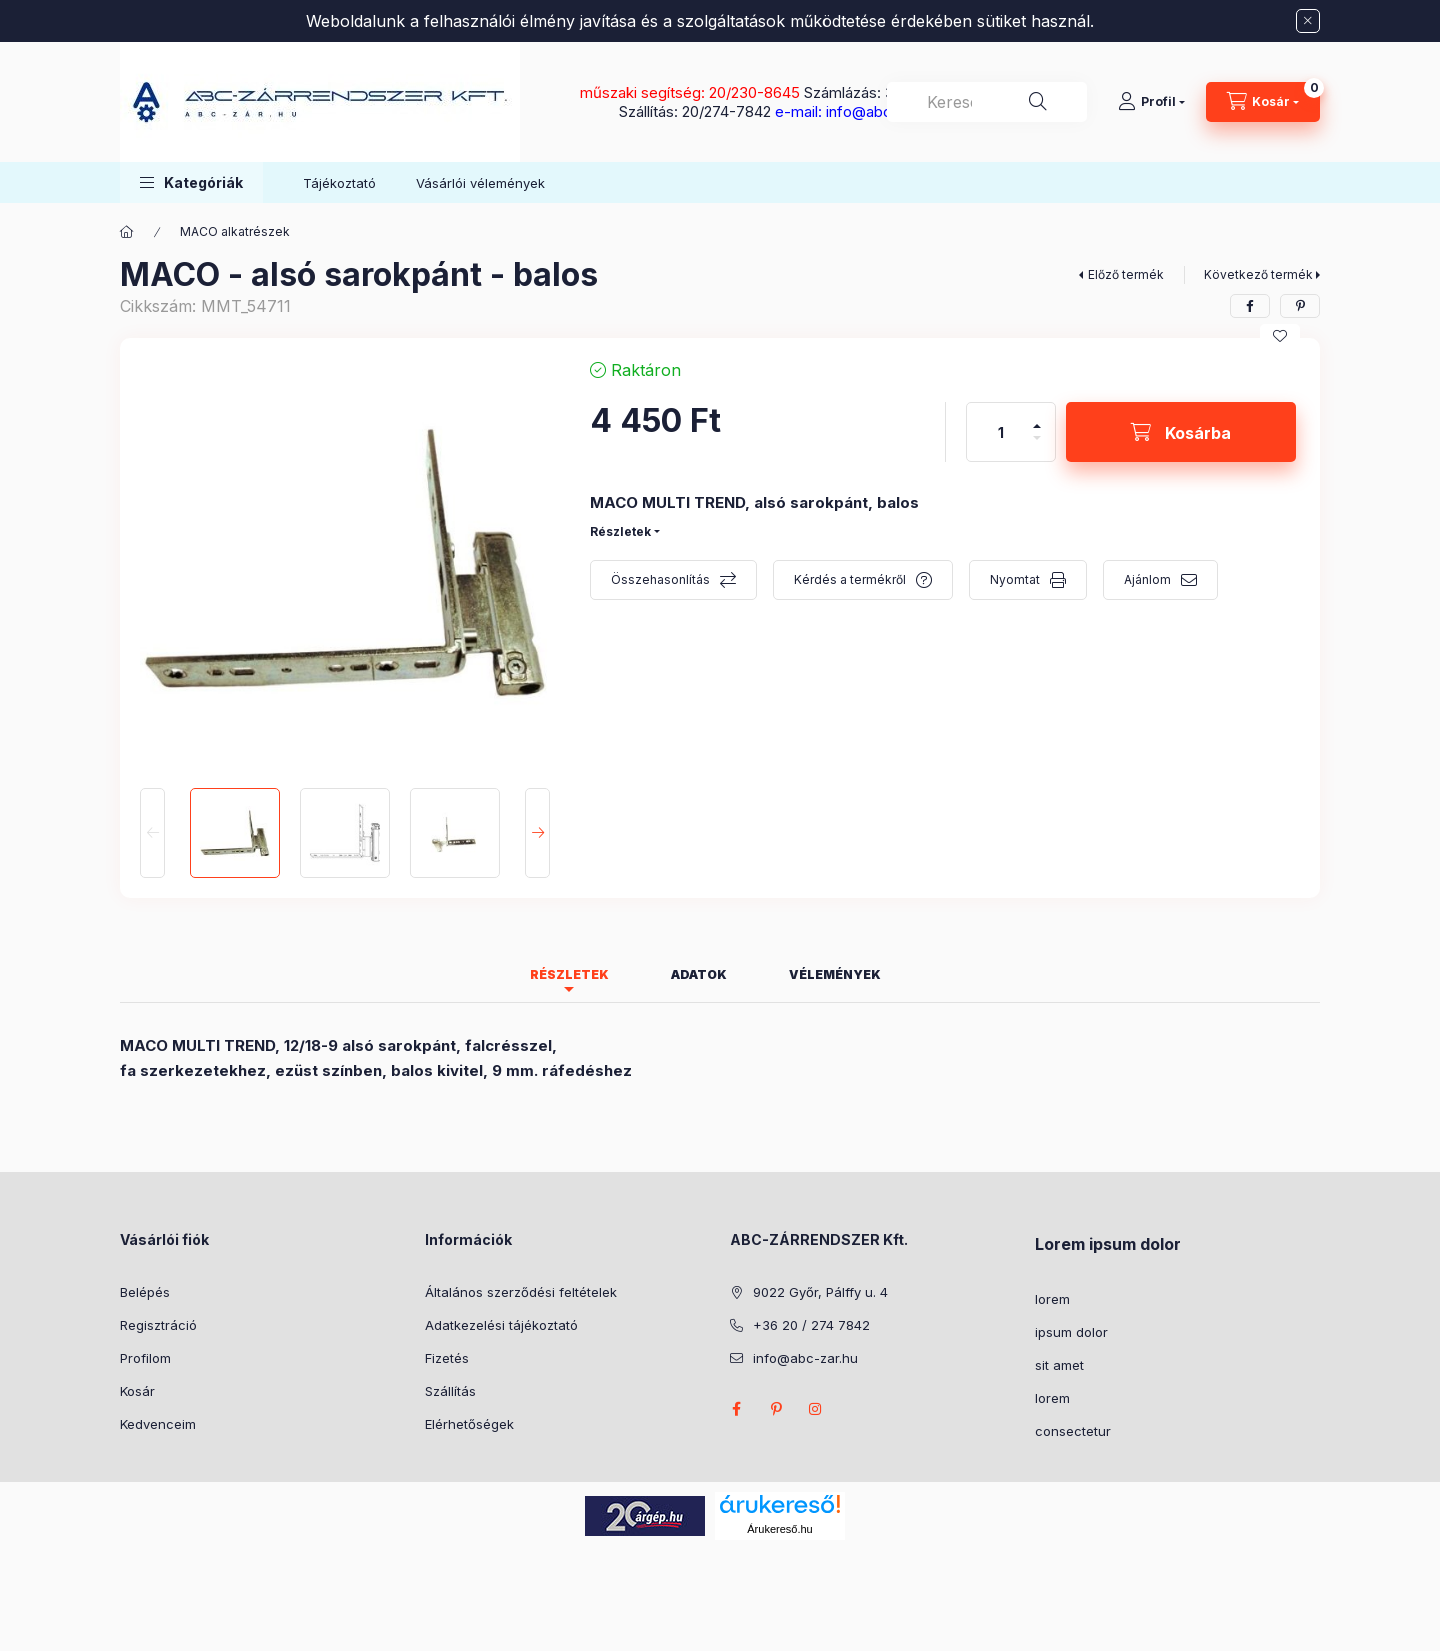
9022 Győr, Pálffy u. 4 (820, 1292)
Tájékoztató (339, 183)
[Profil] (1151, 102)
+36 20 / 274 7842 (811, 1325)
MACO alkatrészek (235, 231)
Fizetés (447, 1358)
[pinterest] (1300, 306)
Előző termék (1126, 274)
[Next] (537, 833)
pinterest (776, 1409)
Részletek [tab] (569, 974)
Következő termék (1258, 274)
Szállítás (450, 1391)
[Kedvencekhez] (1280, 336)
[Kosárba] (1181, 432)
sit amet (1059, 1365)
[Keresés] (1038, 102)
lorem (1052, 1299)
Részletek (620, 531)
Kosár (137, 1391)
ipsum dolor (1071, 1332)
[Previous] (152, 833)
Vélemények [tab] (835, 974)
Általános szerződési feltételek (521, 1292)
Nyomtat (1015, 579)
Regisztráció (158, 1325)
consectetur (1073, 1431)
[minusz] (1037, 446)
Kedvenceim (158, 1424)
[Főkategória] (127, 232)
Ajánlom (1147, 579)
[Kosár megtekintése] (1263, 102)
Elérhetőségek (469, 1424)
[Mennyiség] (1001, 432)
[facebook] (1250, 306)
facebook (736, 1409)
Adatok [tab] (699, 974)
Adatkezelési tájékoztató (501, 1325)
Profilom (145, 1358)
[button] (191, 182)
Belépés (145, 1292)
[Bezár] (1308, 21)
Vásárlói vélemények (480, 183)
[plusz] (1037, 417)
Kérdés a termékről (850, 579)
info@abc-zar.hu (805, 1358)
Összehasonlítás (660, 579)
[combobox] (987, 102)
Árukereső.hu (779, 1529)
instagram (816, 1409)
